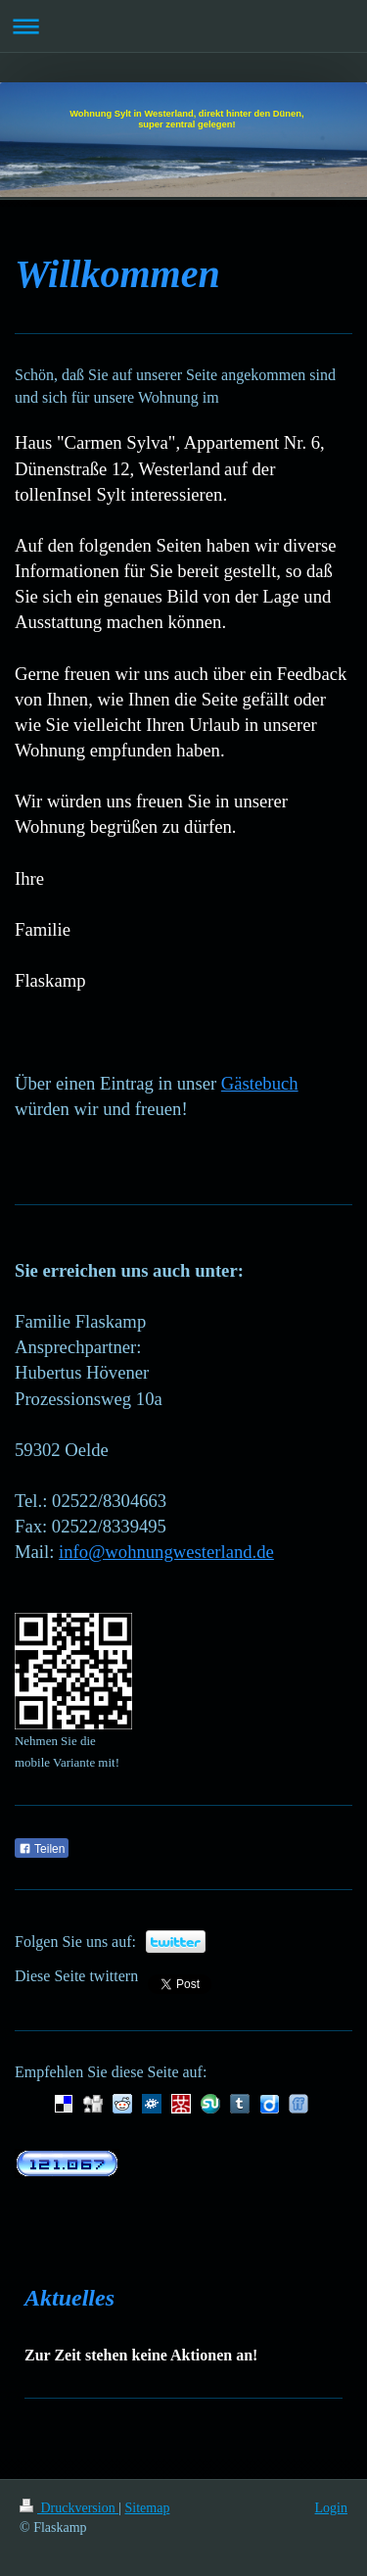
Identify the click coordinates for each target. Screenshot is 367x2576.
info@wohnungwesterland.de (166, 1551)
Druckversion (69, 2508)
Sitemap (147, 2508)
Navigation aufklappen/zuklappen (183, 26)
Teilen (42, 1849)
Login (331, 2508)
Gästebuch (259, 1083)
